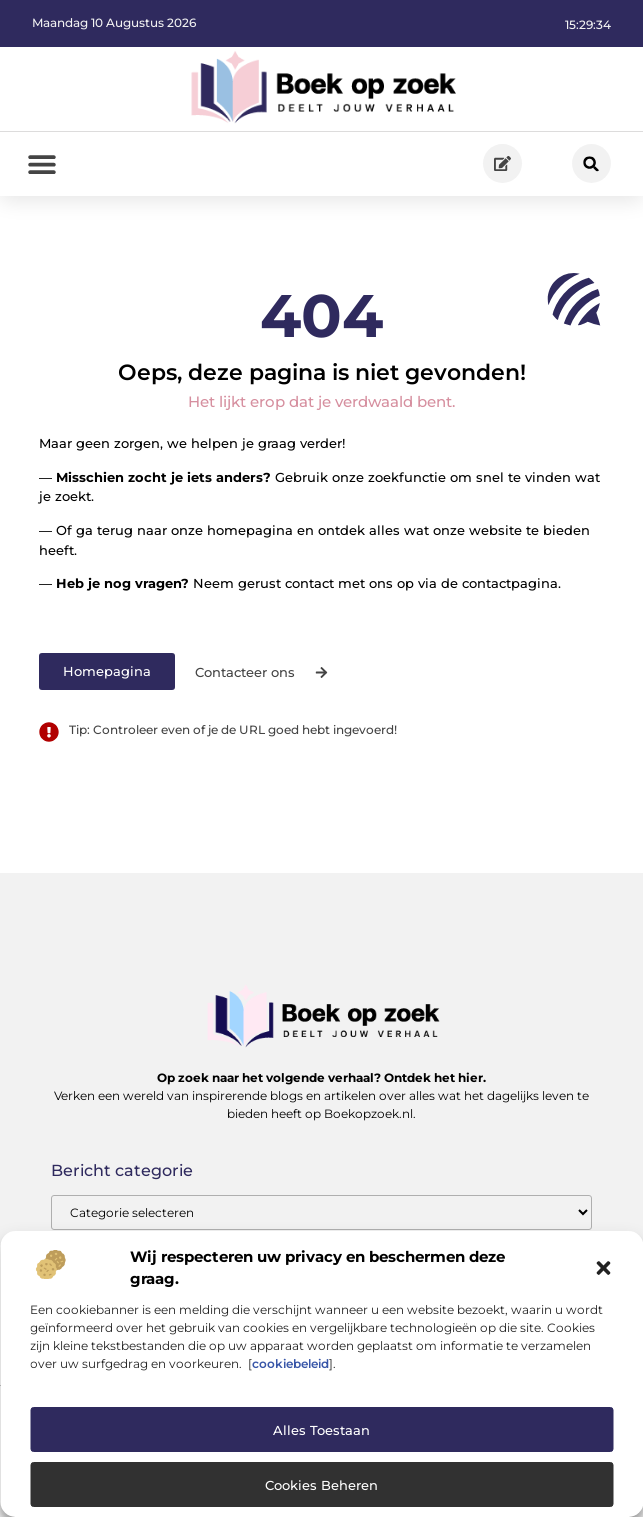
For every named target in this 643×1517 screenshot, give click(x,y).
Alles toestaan (321, 1430)
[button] (603, 1268)
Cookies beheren (321, 1485)
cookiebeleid (290, 1363)
